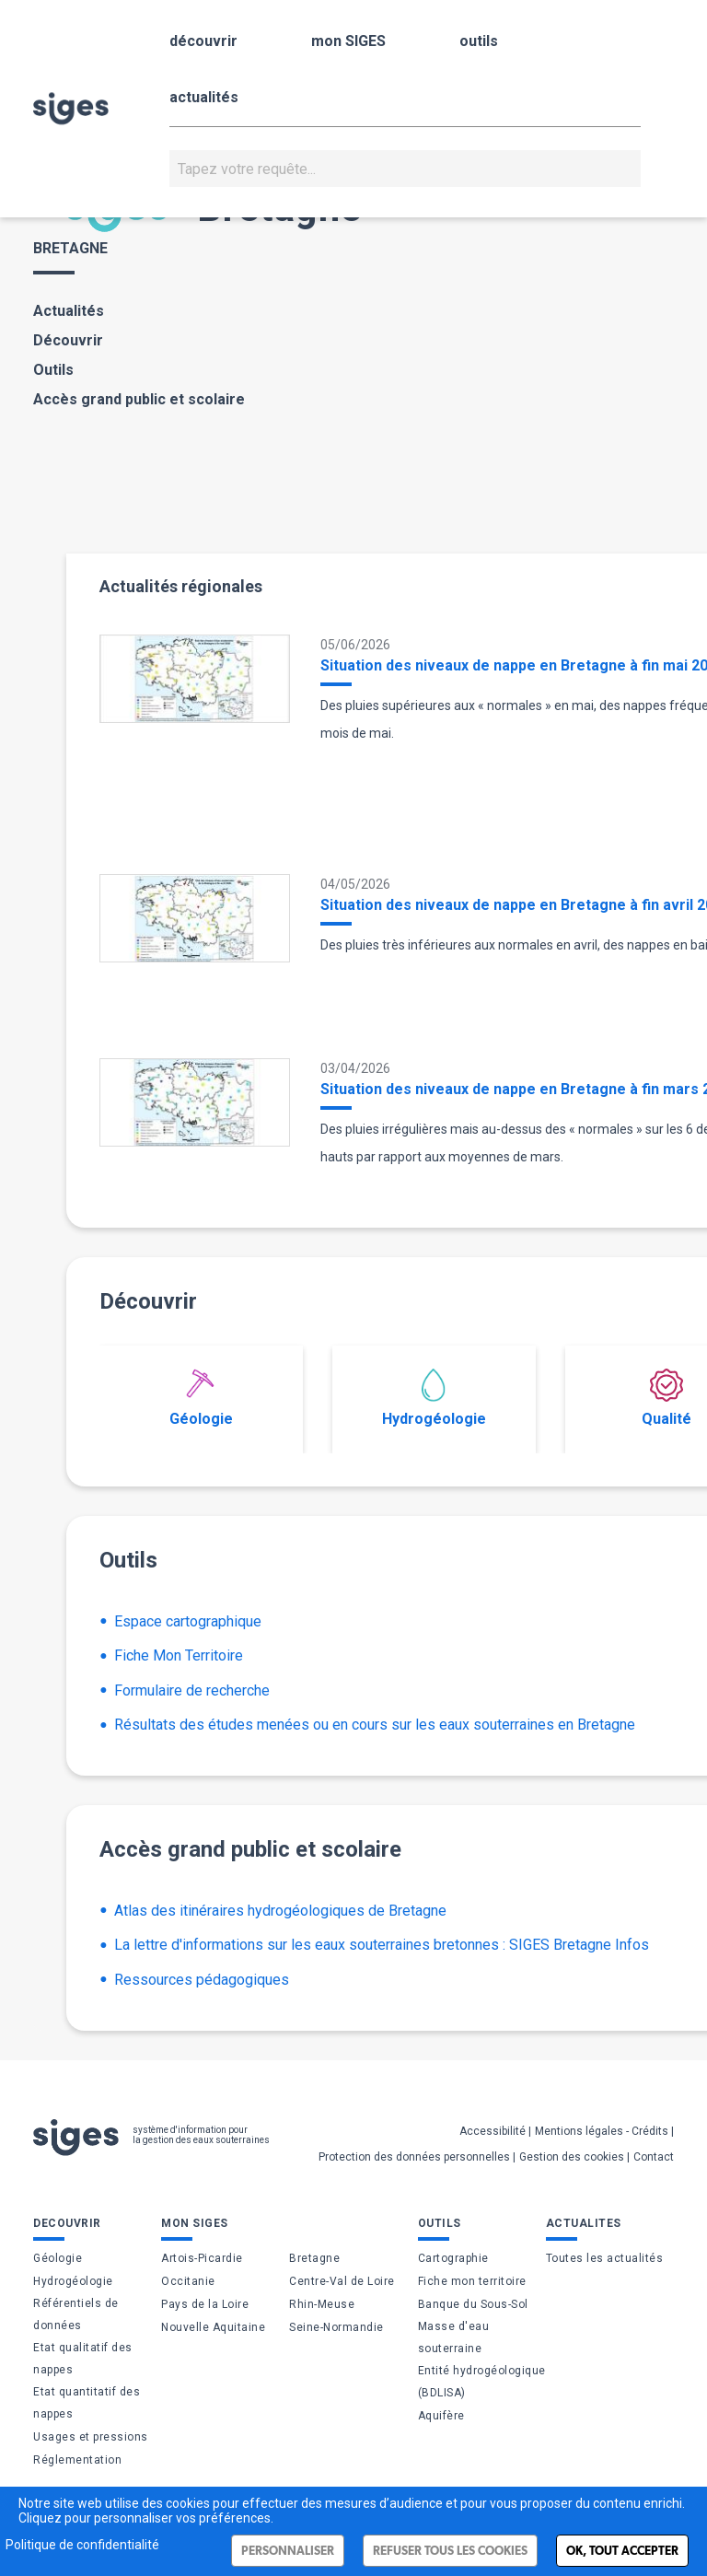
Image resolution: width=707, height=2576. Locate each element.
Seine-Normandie (336, 2327)
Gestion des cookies (571, 2157)
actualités (203, 97)
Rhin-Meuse (321, 2304)
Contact (653, 2157)
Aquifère (441, 2415)
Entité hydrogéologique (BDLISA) (482, 2381)
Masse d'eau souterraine (454, 2337)
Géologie (201, 1398)
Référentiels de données (76, 2314)
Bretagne (314, 2258)
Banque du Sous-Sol (473, 2304)
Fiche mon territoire (472, 2281)
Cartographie (453, 2258)
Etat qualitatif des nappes (83, 2358)
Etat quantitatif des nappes (86, 2402)
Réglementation (77, 2460)
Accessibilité (492, 2131)
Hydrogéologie (434, 1398)
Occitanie (188, 2281)
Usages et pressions (90, 2436)
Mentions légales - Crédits (601, 2131)
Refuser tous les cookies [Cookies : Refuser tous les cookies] (450, 2551)
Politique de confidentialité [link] (82, 2544)
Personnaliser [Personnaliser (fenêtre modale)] (287, 2551)
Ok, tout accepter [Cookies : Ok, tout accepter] (622, 2551)
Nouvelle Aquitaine (213, 2327)
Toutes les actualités (605, 2258)
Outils (53, 370)
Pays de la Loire (205, 2304)
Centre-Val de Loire (342, 2281)
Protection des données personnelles (414, 2157)
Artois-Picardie (202, 2258)
